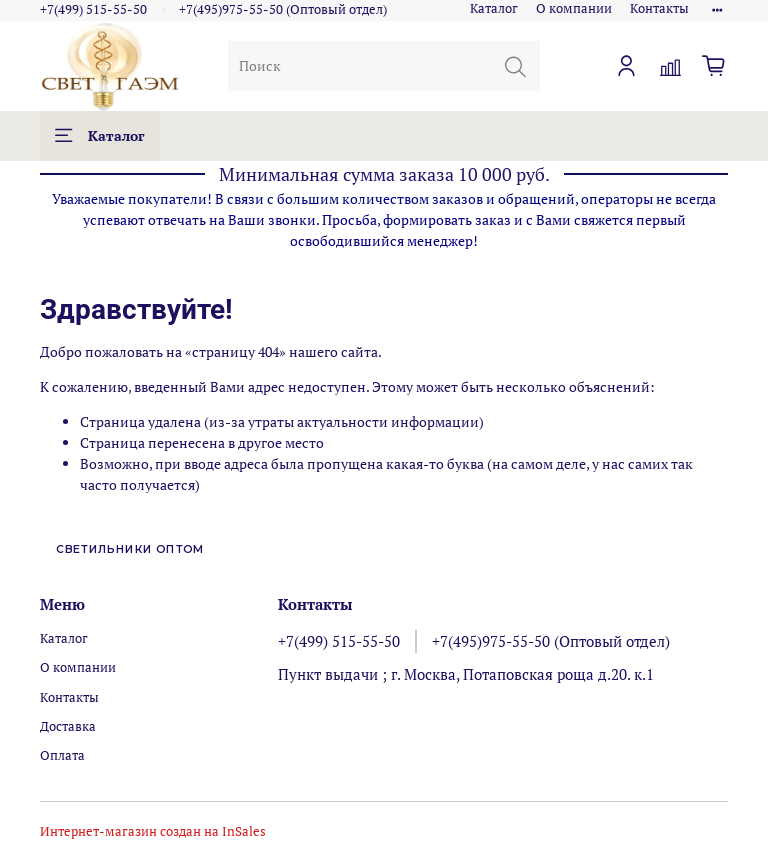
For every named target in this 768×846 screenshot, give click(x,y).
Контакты (659, 8)
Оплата (62, 755)
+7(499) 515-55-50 (93, 9)
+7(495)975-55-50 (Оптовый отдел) (283, 9)
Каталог (494, 8)
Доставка (68, 726)
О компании (574, 8)
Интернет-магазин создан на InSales (153, 831)
